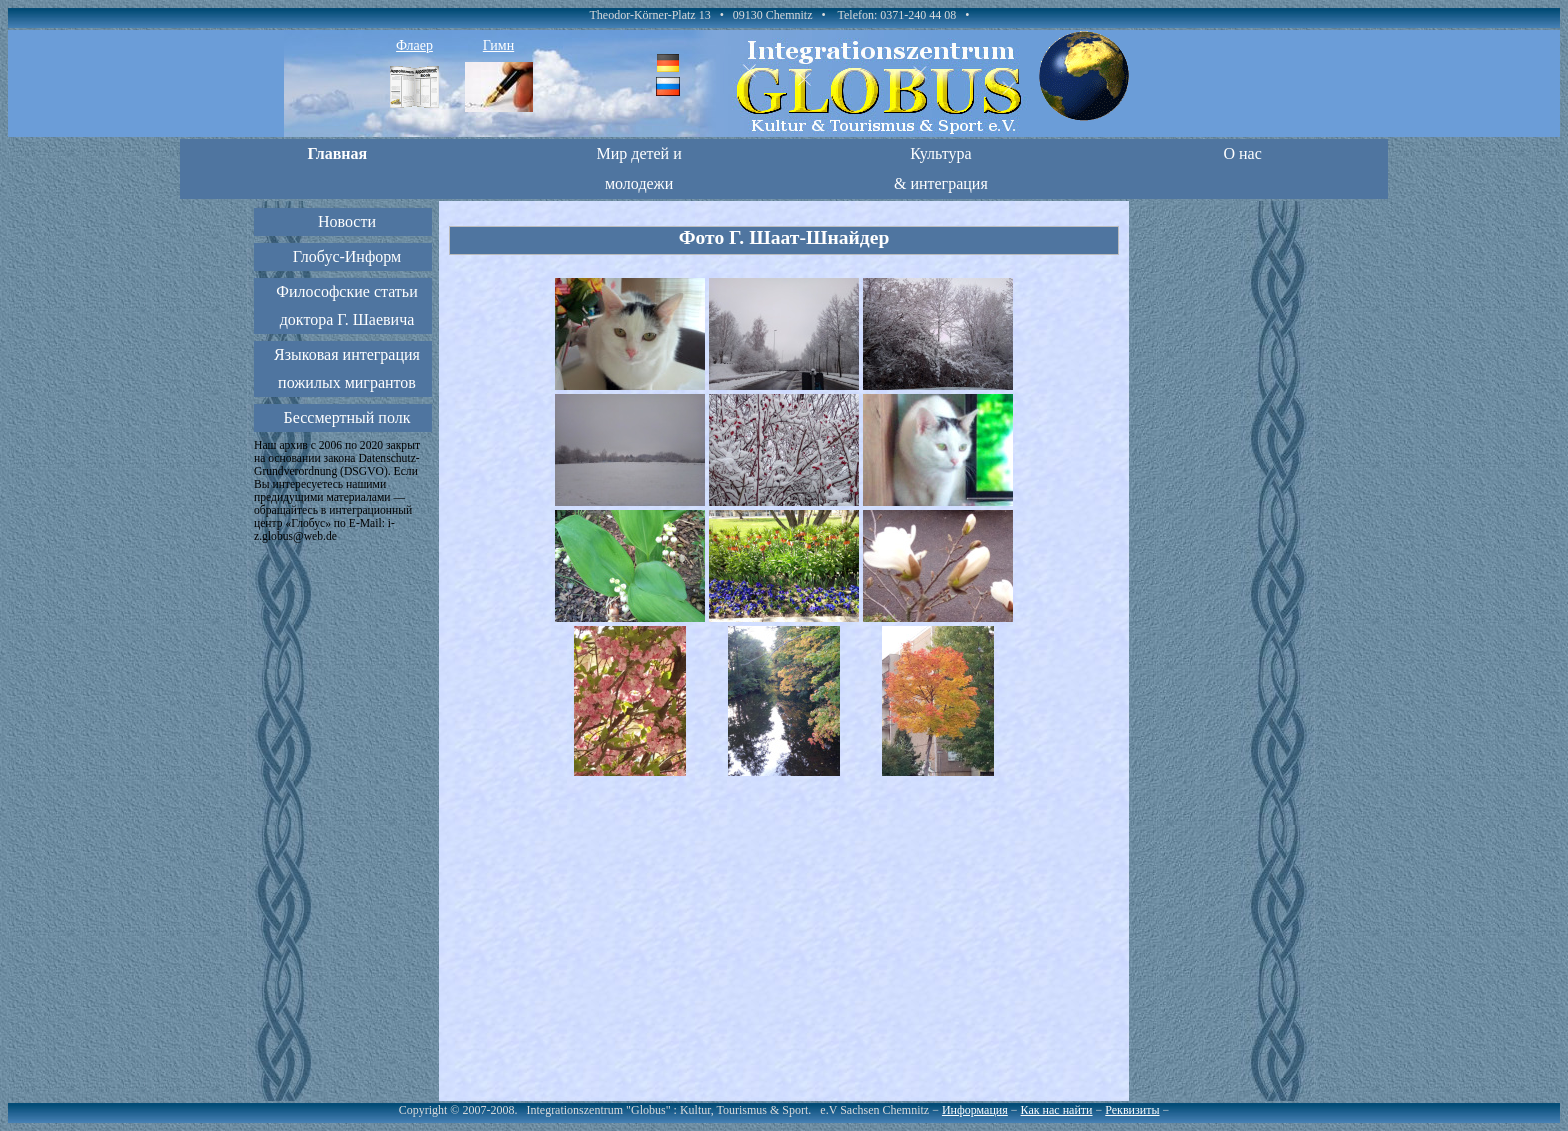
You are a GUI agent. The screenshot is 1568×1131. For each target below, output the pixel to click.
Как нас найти (1057, 1110)
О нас (1242, 153)
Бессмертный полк (347, 417)
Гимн (498, 45)
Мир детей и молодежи (638, 168)
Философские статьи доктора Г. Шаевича (346, 305)
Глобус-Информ (347, 256)
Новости (347, 221)
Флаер (414, 45)
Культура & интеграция (941, 168)
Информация (975, 1110)
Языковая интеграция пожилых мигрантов (347, 368)
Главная (337, 153)
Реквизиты (1132, 1110)
